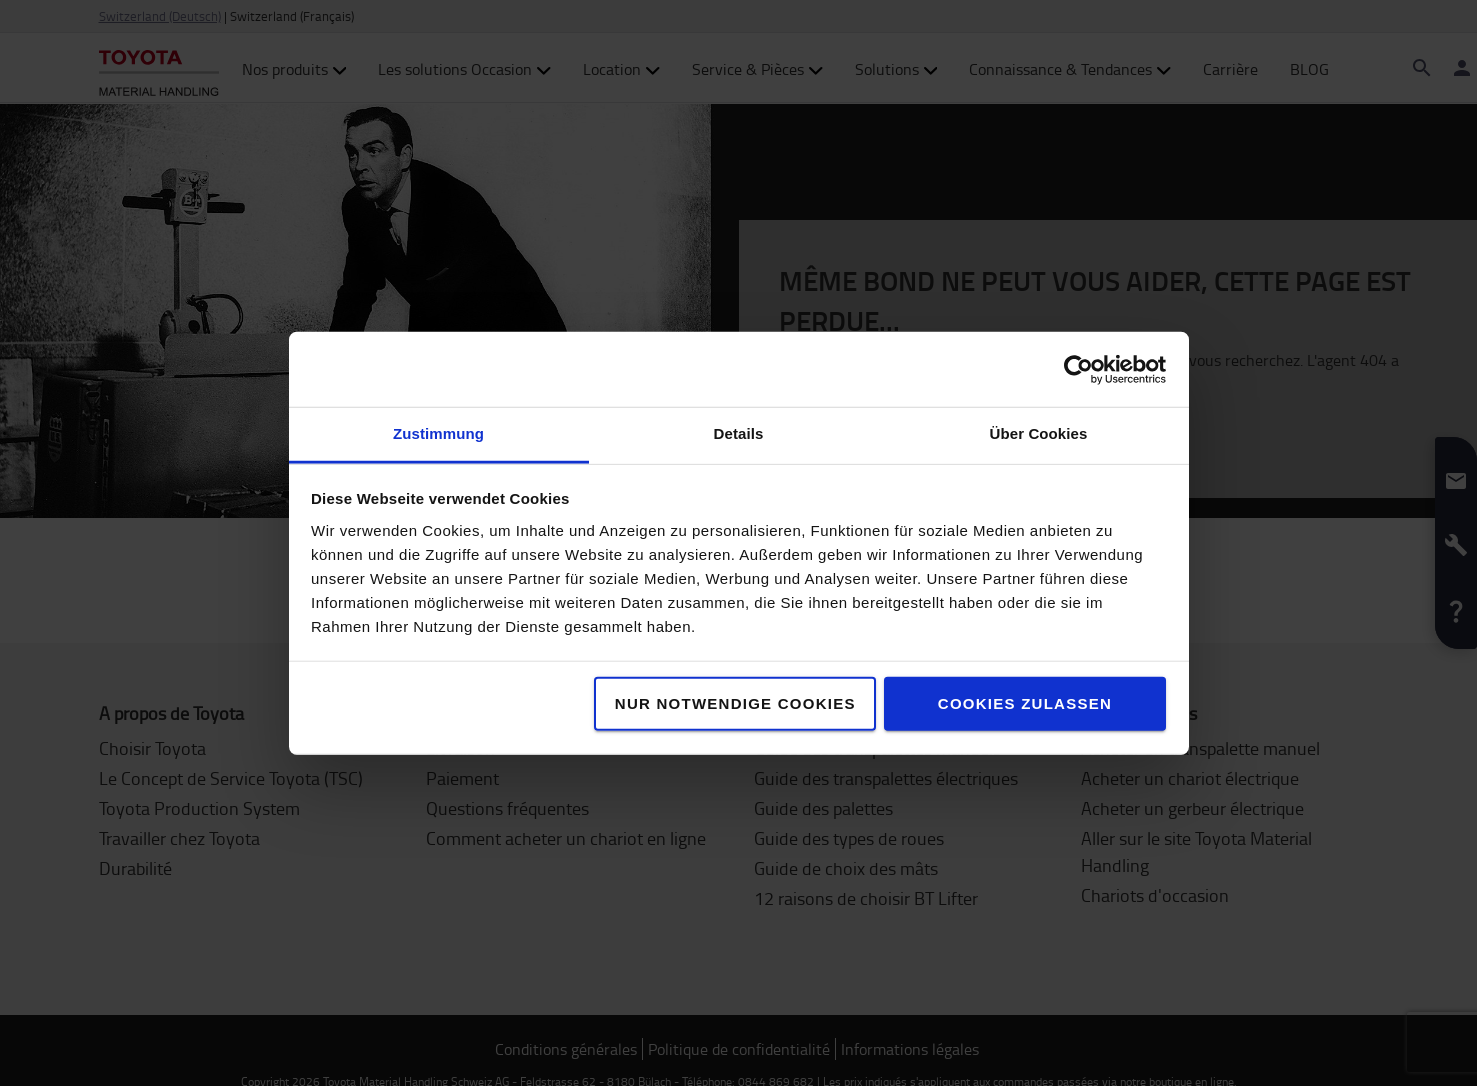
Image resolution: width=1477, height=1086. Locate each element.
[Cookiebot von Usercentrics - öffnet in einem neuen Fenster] (1078, 369)
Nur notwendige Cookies (735, 703)
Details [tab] (739, 433)
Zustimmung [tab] (438, 433)
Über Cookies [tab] (1039, 433)
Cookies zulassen (1025, 703)
